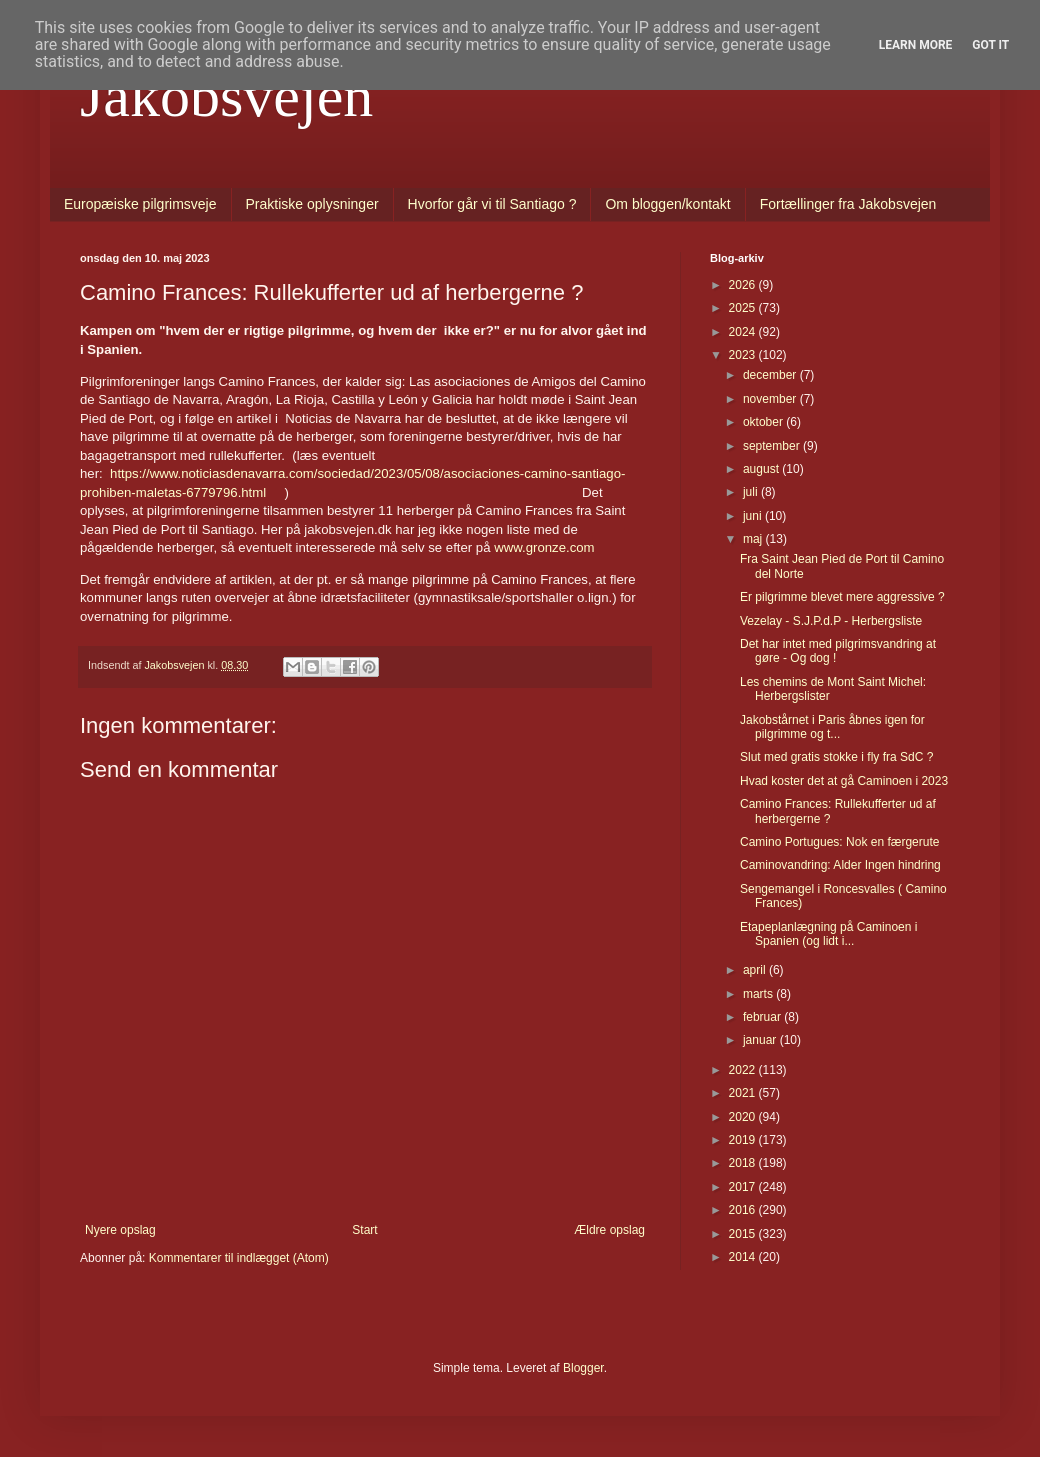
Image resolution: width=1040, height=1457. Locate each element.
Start (364, 1230)
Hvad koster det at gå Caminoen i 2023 (844, 781)
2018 (744, 1163)
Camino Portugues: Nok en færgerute (839, 842)
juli (752, 492)
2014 (744, 1257)
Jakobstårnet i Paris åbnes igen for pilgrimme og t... (832, 727)
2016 (744, 1210)
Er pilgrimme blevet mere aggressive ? (842, 597)
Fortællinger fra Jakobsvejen (848, 204)
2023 (744, 355)
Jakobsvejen (226, 96)
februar (763, 1017)
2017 (744, 1187)
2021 (744, 1093)
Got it (990, 45)
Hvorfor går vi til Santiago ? (492, 204)
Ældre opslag (609, 1230)
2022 (744, 1070)
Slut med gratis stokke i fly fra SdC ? (836, 757)
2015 (744, 1234)
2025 (744, 308)
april (756, 970)
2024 (744, 332)
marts (759, 994)
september (773, 446)
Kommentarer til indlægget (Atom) (239, 1258)
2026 (744, 285)
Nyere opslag (120, 1230)
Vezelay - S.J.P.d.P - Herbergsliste (831, 621)
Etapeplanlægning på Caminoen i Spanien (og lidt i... (828, 934)
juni (754, 516)
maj (754, 539)
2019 (744, 1140)
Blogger (583, 1368)
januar (761, 1040)
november (771, 399)
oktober (764, 422)
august (762, 469)
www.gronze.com (544, 547)
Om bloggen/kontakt (667, 204)
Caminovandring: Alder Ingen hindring (840, 865)
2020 (744, 1117)
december (771, 375)
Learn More (916, 45)
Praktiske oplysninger (312, 204)
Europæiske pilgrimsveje (140, 204)
